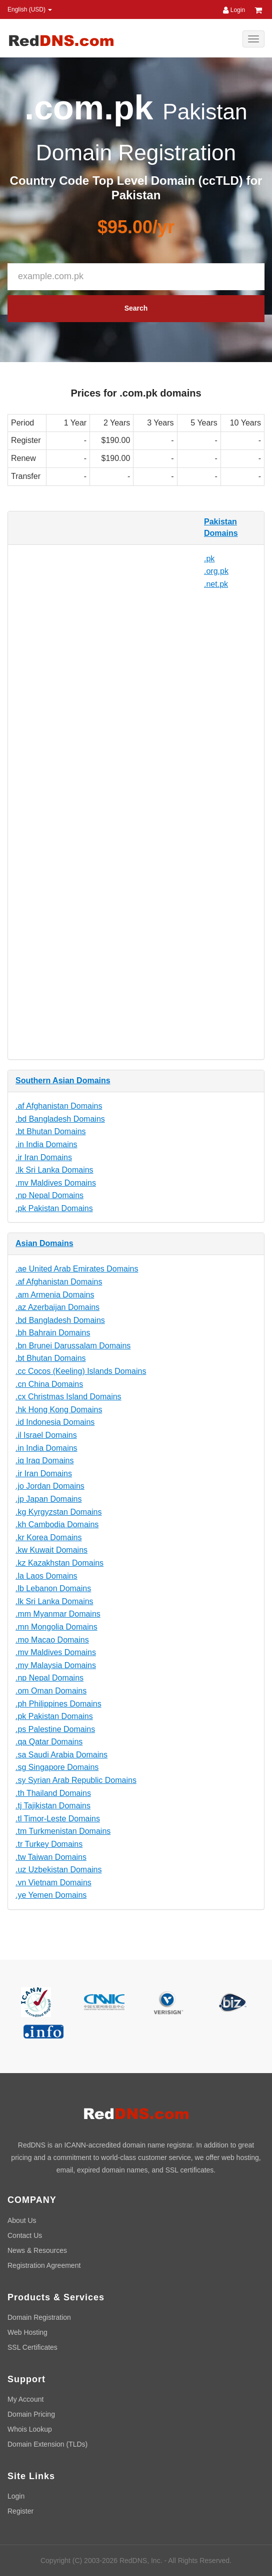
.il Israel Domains (46, 1435)
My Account (26, 2399)
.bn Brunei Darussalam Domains (73, 1345)
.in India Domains (47, 1144)
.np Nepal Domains (50, 1195)
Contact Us (25, 2235)
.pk (209, 558)
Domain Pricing (31, 2414)
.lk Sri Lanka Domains (55, 1170)
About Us (22, 2220)
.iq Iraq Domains (45, 1460)
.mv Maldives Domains (56, 1183)
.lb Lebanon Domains (53, 1588)
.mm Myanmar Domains (58, 1614)
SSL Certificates (33, 2347)
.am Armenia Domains (55, 1294)
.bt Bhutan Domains (51, 1131)
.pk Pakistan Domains (54, 1208)
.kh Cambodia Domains (57, 1524)
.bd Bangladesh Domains (60, 1119)
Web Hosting (28, 2332)
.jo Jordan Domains (50, 1486)
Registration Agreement (44, 2265)
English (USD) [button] (30, 9)
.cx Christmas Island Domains (69, 1396)
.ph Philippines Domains (59, 1704)
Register (21, 2511)
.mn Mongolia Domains (57, 1627)
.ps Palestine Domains (55, 1729)
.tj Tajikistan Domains (53, 1805)
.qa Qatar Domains (49, 1741)
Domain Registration (39, 2317)
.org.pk (216, 571)
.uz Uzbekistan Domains (59, 1869)
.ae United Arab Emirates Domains (77, 1269)
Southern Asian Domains (63, 1080)
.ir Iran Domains (44, 1157)
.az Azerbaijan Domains (58, 1307)
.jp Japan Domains (49, 1499)
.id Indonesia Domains (55, 1422)
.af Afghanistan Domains (59, 1106)
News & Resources (37, 2250)
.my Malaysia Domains (56, 1665)
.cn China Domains (49, 1384)
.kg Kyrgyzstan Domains (59, 1512)
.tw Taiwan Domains (51, 1857)
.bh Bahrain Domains (53, 1332)
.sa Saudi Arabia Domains (62, 1754)
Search (136, 308)
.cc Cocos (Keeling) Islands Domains (81, 1371)
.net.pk (216, 584)
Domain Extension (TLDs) (48, 2444)
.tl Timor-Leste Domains (58, 1818)
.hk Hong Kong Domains (59, 1409)
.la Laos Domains (47, 1576)
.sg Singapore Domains (57, 1767)
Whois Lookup (30, 2429)
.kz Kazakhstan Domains (60, 1563)
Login (234, 9)
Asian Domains (45, 1243)
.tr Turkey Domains (49, 1844)
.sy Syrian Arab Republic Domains (76, 1780)
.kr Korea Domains (49, 1537)
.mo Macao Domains (52, 1640)
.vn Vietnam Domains (54, 1882)
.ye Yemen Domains (51, 1895)
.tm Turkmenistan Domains (63, 1831)
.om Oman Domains (51, 1691)
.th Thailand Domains (53, 1793)
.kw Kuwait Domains (52, 1550)
